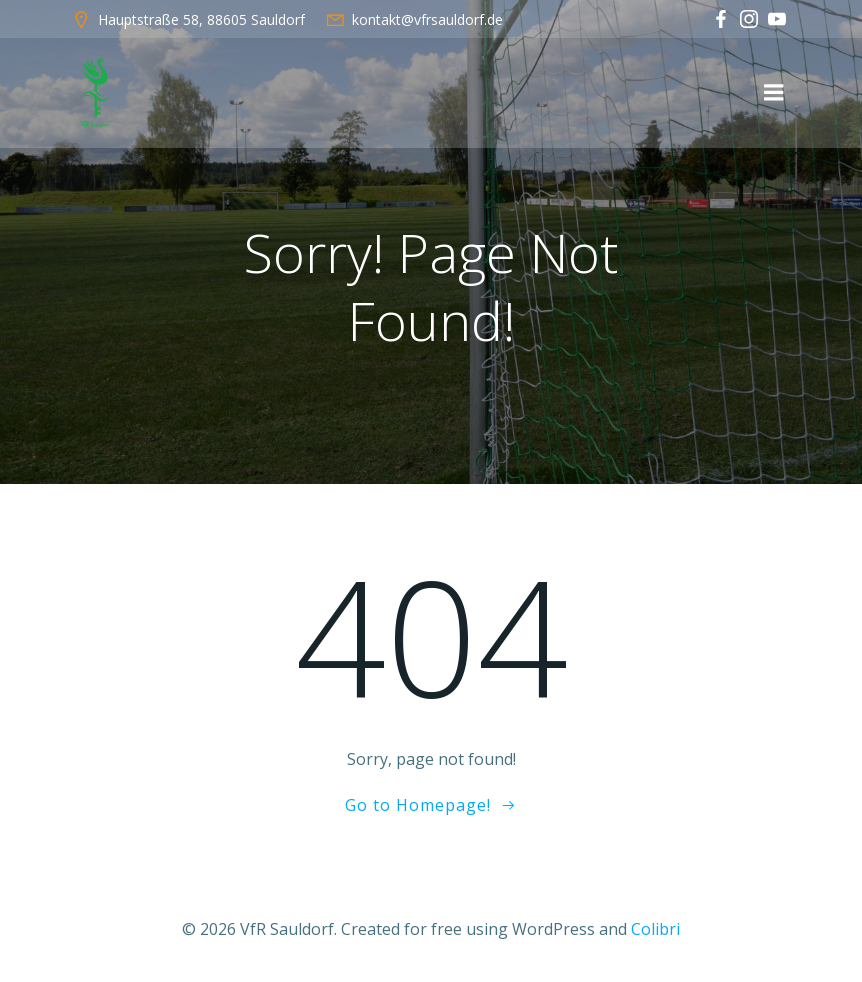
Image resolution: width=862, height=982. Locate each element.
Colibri (655, 929)
